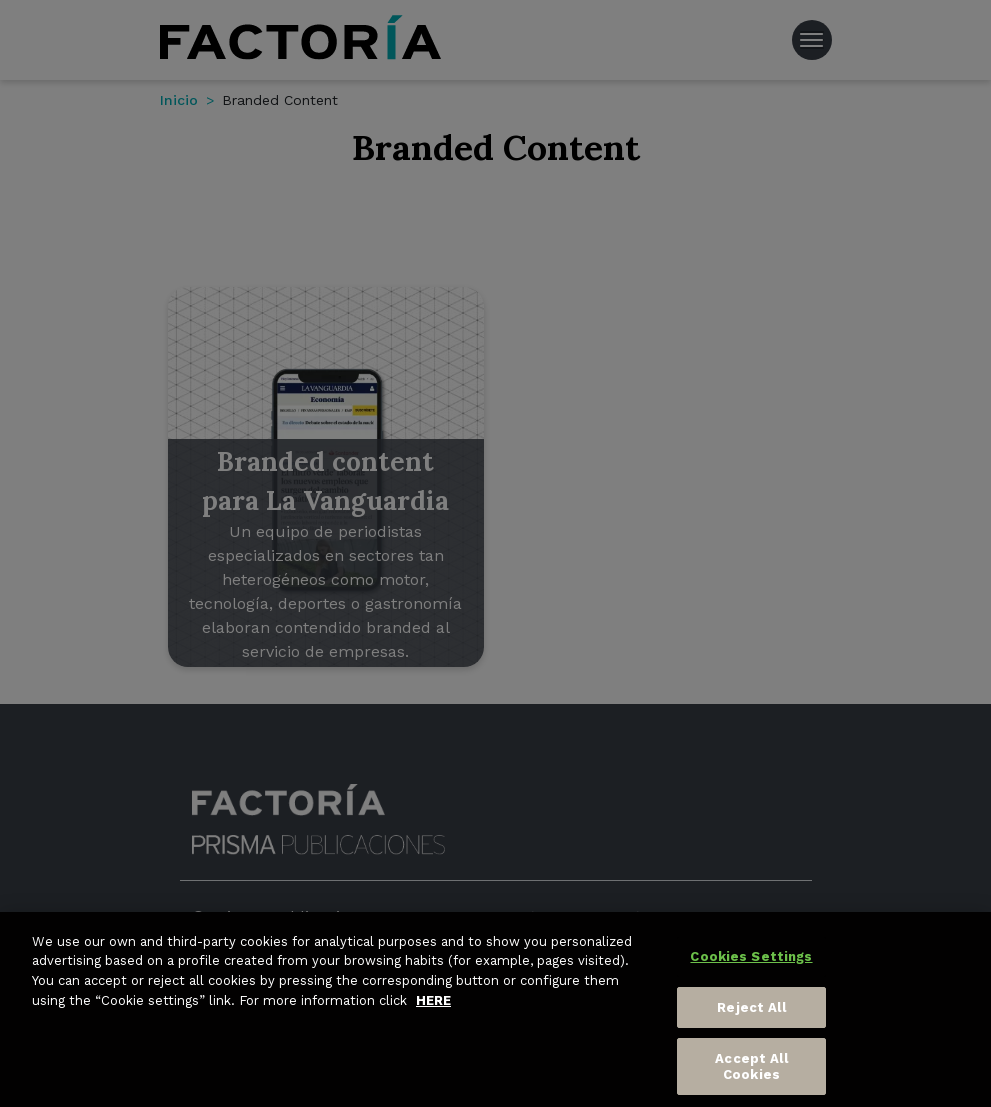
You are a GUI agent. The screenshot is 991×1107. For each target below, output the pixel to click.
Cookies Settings (751, 962)
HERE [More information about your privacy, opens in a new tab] (433, 1005)
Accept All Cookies (751, 1072)
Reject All (751, 1012)
